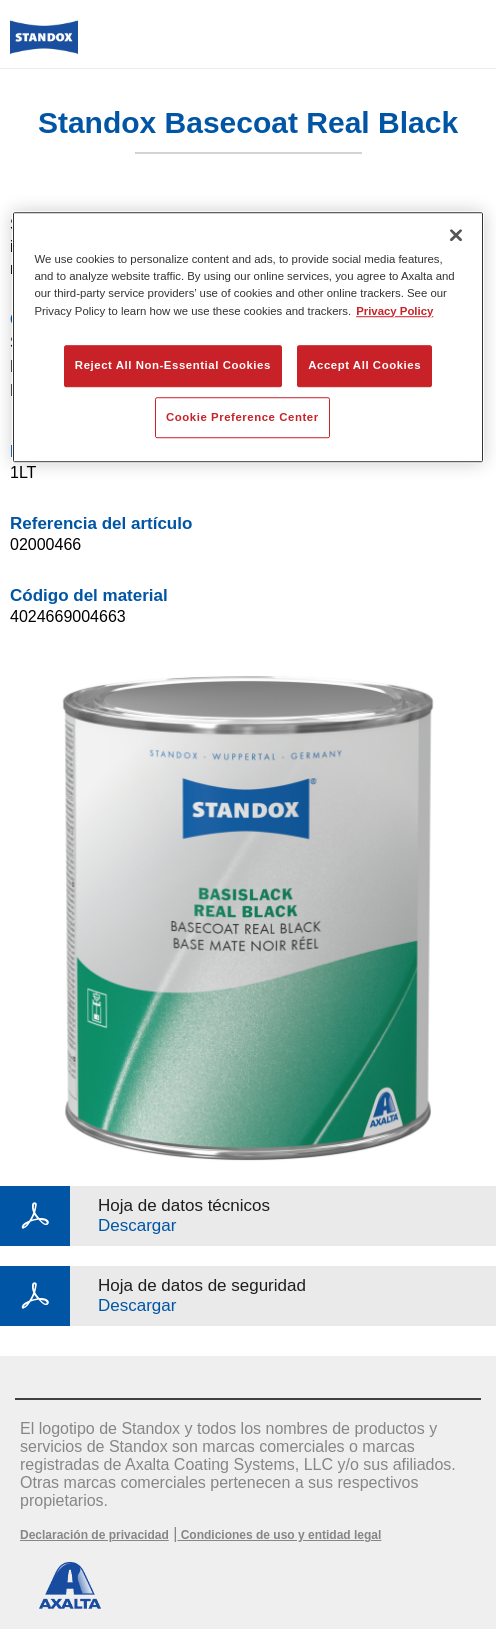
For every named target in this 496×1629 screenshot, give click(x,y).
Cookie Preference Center (242, 417)
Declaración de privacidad (94, 1535)
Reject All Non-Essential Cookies (173, 365)
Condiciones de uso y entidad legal (279, 1535)
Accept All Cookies (364, 365)
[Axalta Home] (44, 45)
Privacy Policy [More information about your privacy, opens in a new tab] (394, 311)
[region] (247, 338)
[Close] (456, 236)
